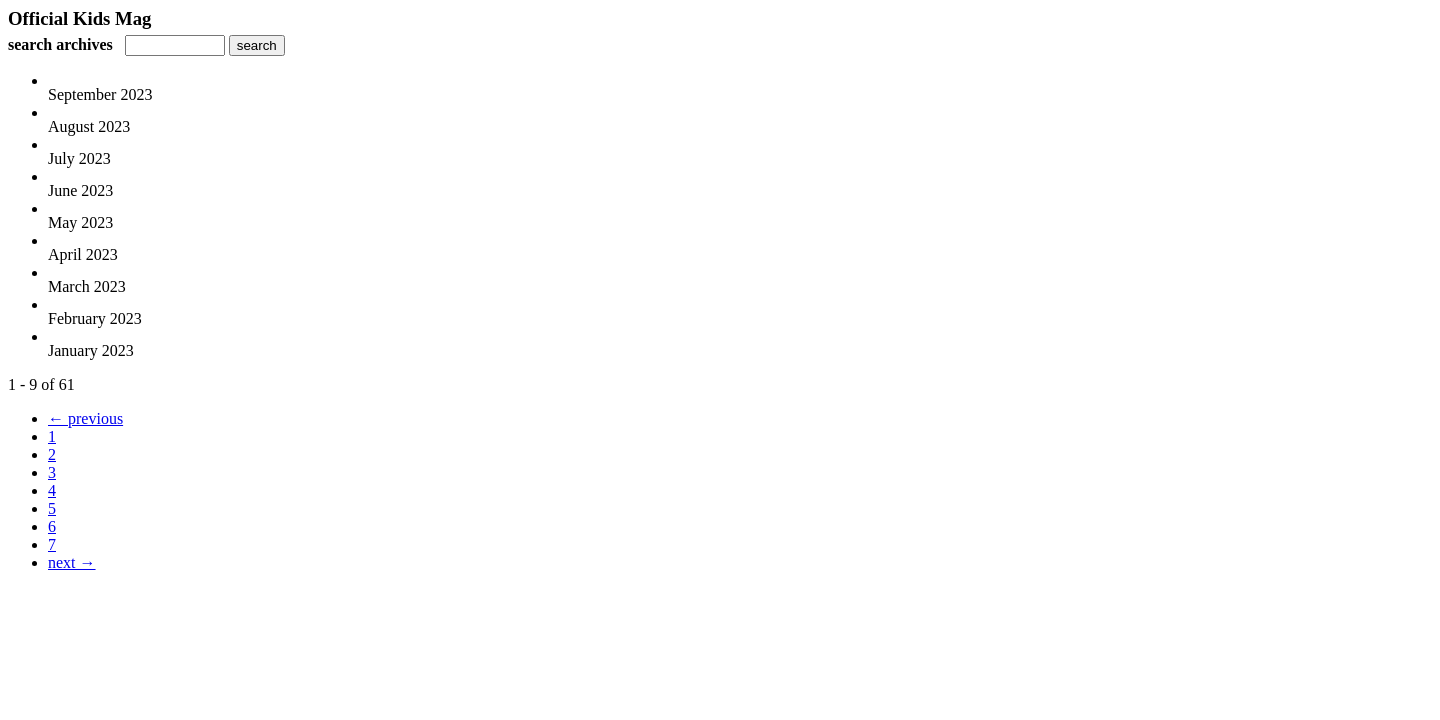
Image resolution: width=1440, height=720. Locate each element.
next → (72, 562)
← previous (85, 418)
